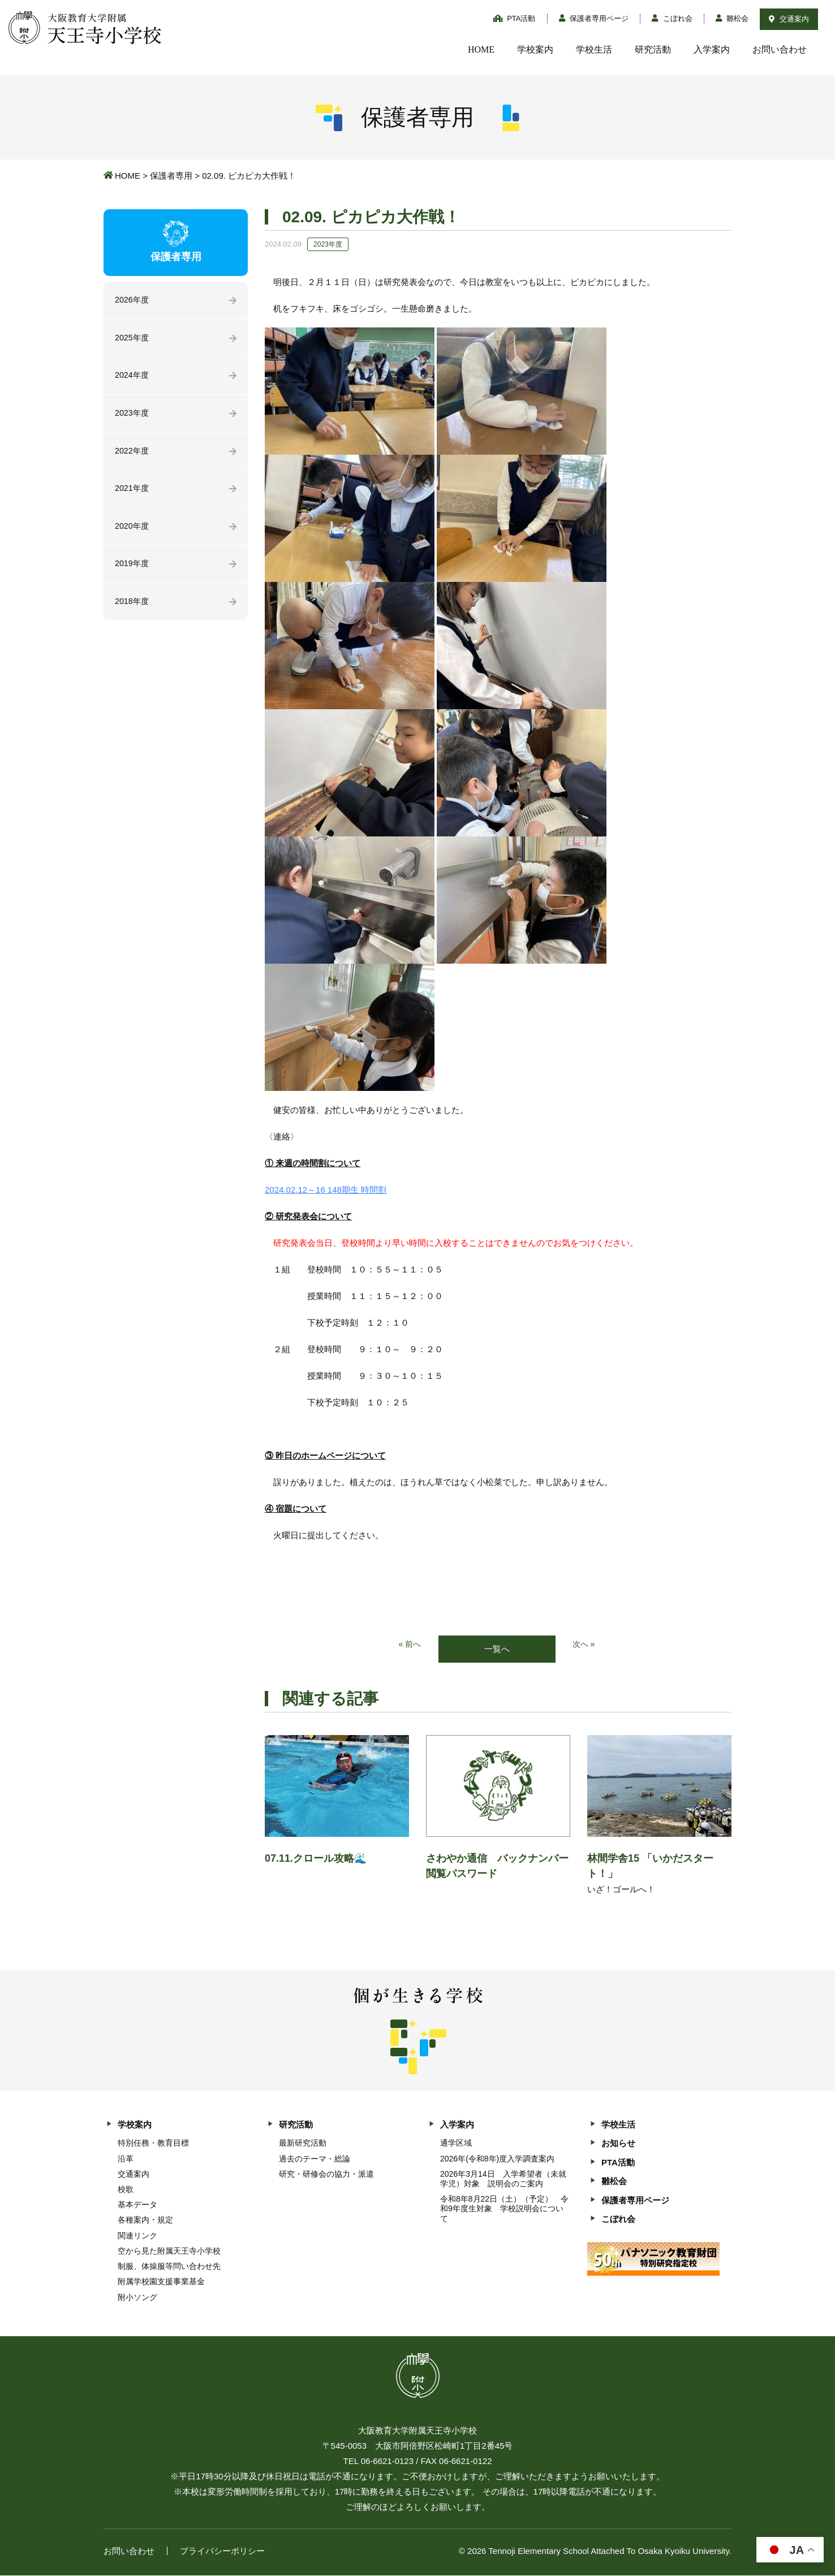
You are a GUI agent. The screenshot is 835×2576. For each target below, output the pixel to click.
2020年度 (132, 531)
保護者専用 (171, 175)
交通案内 (789, 19)
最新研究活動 (302, 2143)
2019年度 (132, 570)
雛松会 (732, 18)
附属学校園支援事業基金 (161, 2282)
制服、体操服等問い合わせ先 (169, 2267)
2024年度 (132, 377)
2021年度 (132, 493)
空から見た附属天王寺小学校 (169, 2251)
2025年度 (132, 339)
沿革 (126, 2159)
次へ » (585, 1645)
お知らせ (618, 2144)
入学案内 (712, 49)
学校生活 (594, 49)
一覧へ (497, 1649)
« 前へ (409, 1645)
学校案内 (535, 49)
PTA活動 (514, 18)
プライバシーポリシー (222, 2551)
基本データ (137, 2205)
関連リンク (137, 2236)
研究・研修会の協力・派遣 (326, 2174)
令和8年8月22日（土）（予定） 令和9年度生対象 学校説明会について (504, 2209)
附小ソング (137, 2297)
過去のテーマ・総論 (314, 2159)
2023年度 (132, 416)
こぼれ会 (672, 18)
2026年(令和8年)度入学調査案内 (497, 2159)
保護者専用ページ (594, 18)
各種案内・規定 (145, 2220)
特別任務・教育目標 (153, 2143)
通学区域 (456, 2143)
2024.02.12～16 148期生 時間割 (325, 1189)
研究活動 (653, 49)
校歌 (126, 2189)
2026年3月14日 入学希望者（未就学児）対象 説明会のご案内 (503, 2179)
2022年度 (132, 454)
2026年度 (132, 300)
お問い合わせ (779, 49)
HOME (481, 49)
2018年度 (132, 608)
